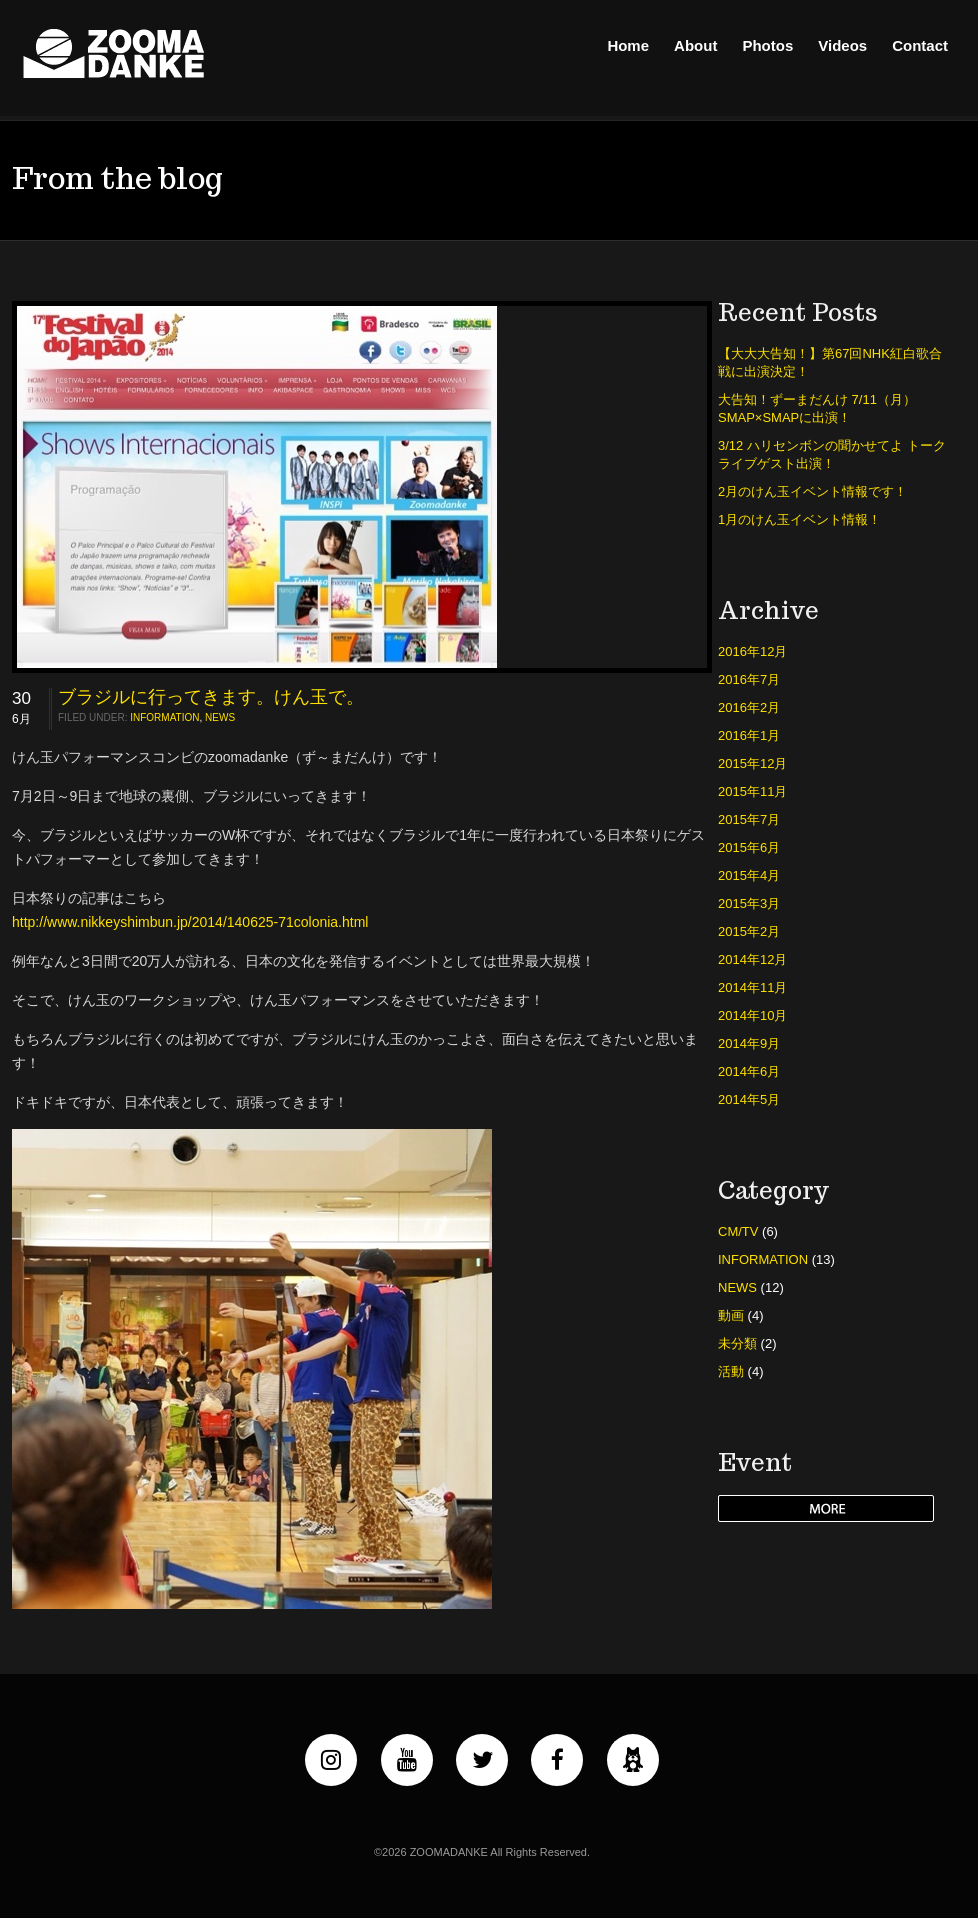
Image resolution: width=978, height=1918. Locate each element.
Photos (767, 45)
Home (628, 45)
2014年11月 (752, 987)
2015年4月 (749, 875)
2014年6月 (749, 1071)
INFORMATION (164, 717)
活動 (731, 1371)
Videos (842, 45)
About (695, 45)
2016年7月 (749, 679)
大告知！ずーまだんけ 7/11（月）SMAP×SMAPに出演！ (817, 408)
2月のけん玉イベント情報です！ (812, 491)
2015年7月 (749, 819)
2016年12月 (752, 651)
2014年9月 (749, 1043)
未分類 (737, 1343)
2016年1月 (749, 735)
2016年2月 (749, 707)
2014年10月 (752, 1015)
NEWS (220, 717)
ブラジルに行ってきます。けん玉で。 (211, 697)
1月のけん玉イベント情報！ (799, 519)
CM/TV (738, 1231)
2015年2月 (749, 931)
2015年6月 (749, 847)
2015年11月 (752, 791)
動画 (731, 1315)
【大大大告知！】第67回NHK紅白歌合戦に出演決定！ (830, 362)
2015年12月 (752, 763)
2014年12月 (752, 959)
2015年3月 (749, 903)
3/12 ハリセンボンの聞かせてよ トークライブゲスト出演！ (832, 454)
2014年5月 (749, 1099)
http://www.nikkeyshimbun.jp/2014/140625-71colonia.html (190, 922)
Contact (920, 45)
